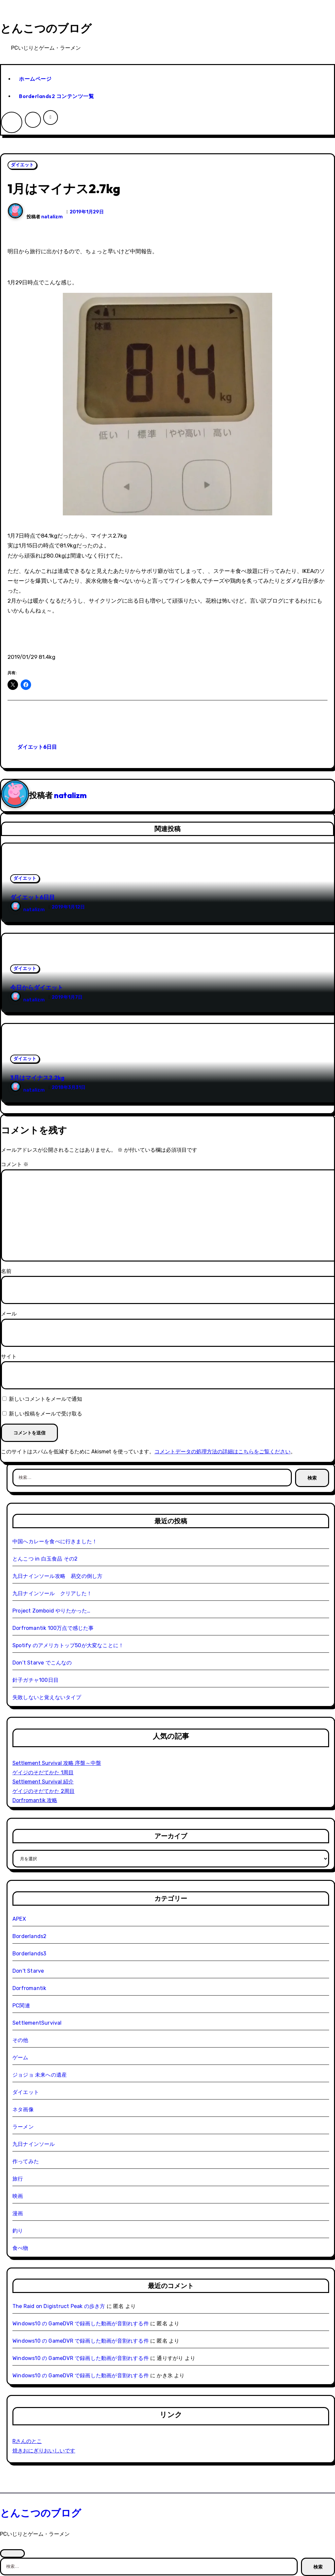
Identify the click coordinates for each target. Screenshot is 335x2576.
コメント (14, 1164)
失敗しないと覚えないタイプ (46, 1697)
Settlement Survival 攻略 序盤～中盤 (56, 1763)
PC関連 (21, 2005)
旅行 (17, 2179)
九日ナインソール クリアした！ (52, 1593)
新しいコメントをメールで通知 (45, 1399)
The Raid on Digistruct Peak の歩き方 (58, 2306)
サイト (9, 1356)
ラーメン (23, 2127)
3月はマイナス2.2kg (37, 1077)
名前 (6, 1271)
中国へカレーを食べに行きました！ (54, 1541)
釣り (17, 2231)
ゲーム (20, 2057)
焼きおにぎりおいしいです (43, 2451)
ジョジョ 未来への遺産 (39, 2075)
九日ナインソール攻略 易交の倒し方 (57, 1576)
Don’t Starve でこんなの (42, 1663)
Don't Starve (28, 1971)
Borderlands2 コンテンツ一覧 (56, 96)
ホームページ (35, 78)
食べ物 (20, 2248)
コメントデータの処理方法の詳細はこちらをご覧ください (222, 1451)
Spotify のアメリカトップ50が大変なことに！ (68, 1645)
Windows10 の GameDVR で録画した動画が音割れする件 (80, 2323)
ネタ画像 (23, 2109)
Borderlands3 (29, 1953)
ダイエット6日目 (37, 747)
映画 (17, 2196)
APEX (19, 1919)
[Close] (12, 2553)
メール (9, 1314)
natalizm (52, 217)
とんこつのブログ (46, 28)
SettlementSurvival (37, 2023)
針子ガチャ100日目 (35, 1680)
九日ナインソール (33, 2144)
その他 (20, 2040)
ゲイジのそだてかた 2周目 (43, 1791)
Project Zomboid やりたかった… (51, 1611)
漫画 (17, 2213)
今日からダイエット (36, 987)
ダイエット (22, 165)
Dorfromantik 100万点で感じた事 (53, 1628)
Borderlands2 (29, 1936)
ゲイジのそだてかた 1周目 (43, 1772)
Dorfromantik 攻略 (34, 1800)
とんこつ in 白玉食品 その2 (45, 1559)
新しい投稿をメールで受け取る (45, 1414)
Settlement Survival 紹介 (43, 1782)
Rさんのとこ (27, 2441)
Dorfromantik (29, 1988)
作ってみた (25, 2161)
